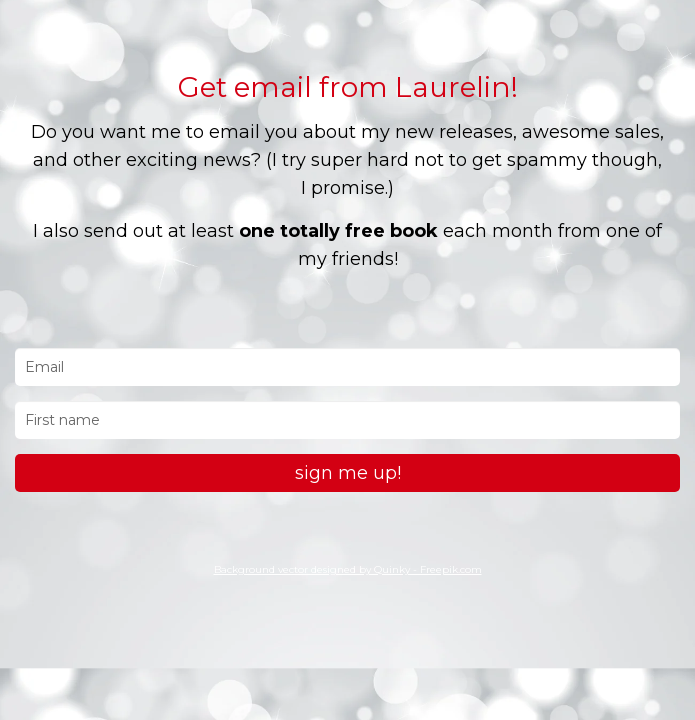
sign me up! (348, 473)
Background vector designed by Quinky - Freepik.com (348, 569)
